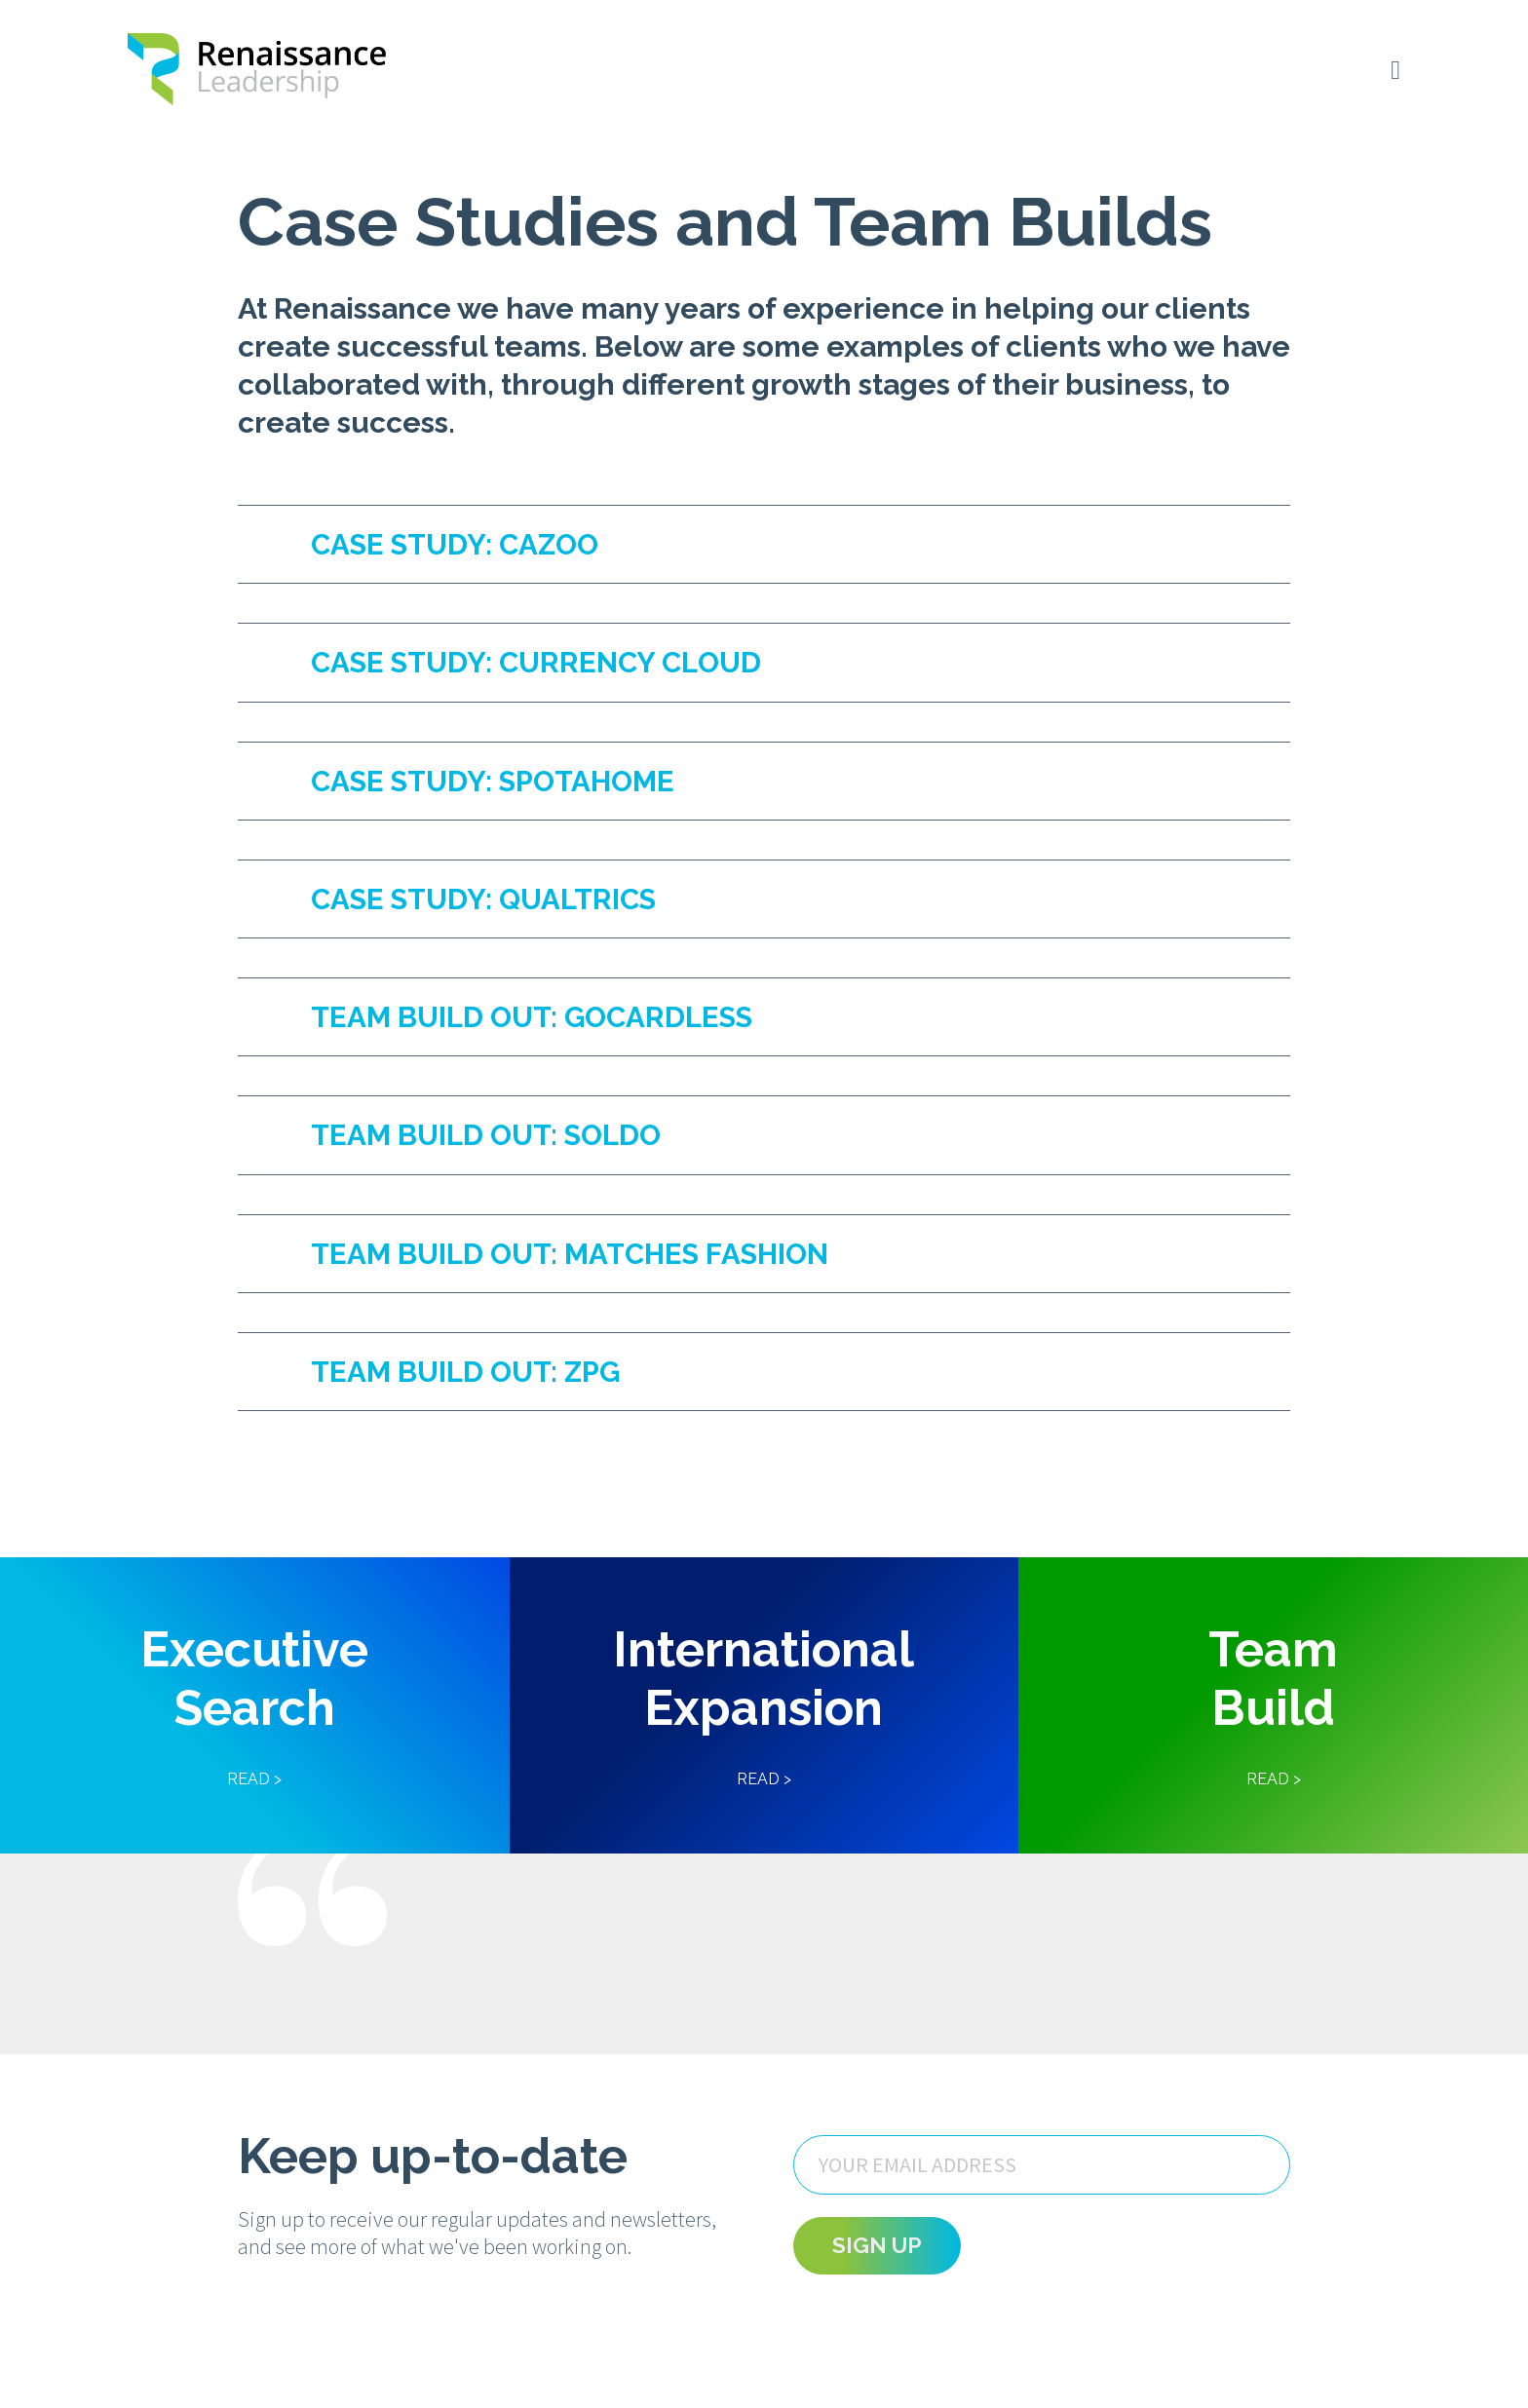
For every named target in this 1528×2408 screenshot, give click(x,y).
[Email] (1041, 2217)
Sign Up (877, 2298)
